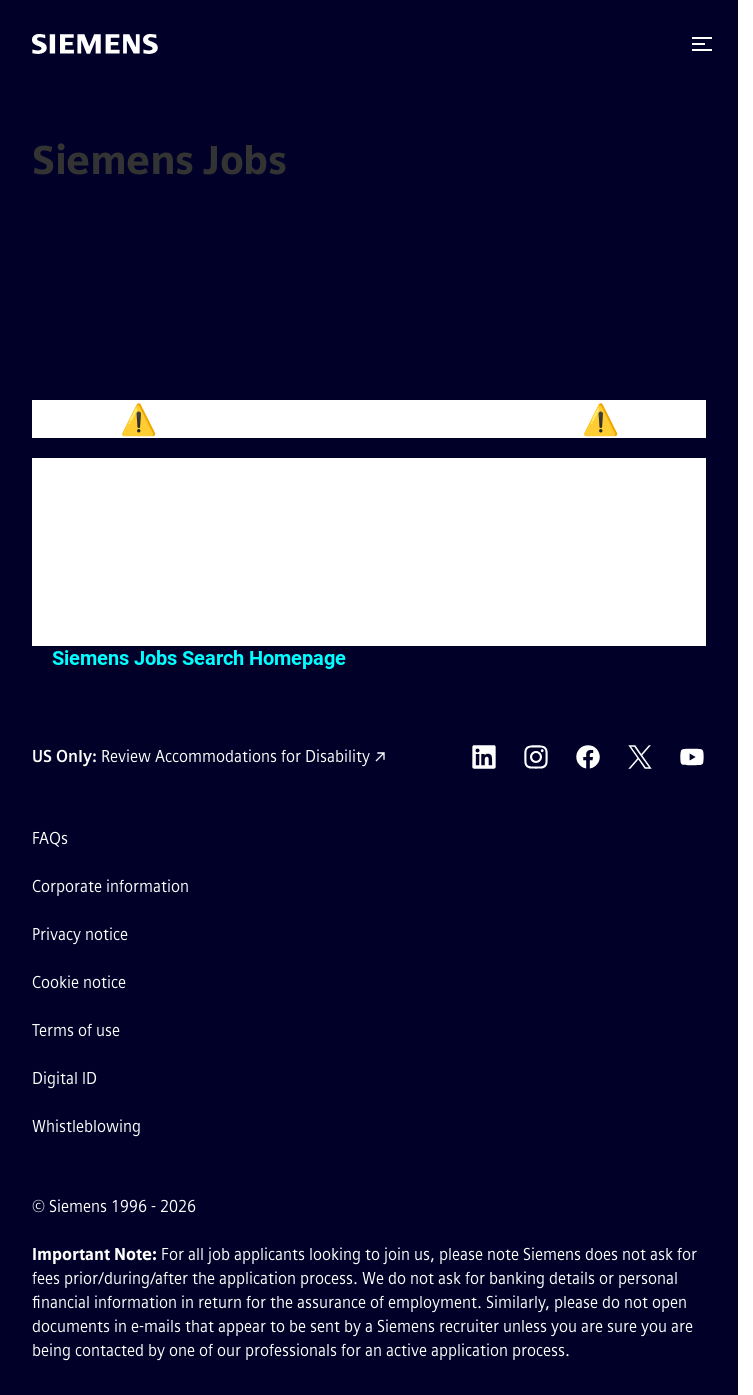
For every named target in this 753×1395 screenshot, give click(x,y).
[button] (702, 44)
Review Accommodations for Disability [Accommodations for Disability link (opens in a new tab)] (235, 756)
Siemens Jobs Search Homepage (199, 658)
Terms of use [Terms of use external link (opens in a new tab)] (76, 1030)
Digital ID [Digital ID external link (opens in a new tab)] (64, 1078)
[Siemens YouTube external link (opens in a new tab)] (692, 757)
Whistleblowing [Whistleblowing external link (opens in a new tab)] (86, 1126)
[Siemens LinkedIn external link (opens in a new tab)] (484, 757)
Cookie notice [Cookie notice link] (79, 982)
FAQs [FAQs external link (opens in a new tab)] (50, 838)
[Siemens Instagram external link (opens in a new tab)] (536, 757)
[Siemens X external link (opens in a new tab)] (640, 757)
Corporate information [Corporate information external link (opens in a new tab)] (110, 886)
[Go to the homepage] (95, 44)
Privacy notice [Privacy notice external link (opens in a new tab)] (80, 934)
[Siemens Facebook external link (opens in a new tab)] (588, 757)
